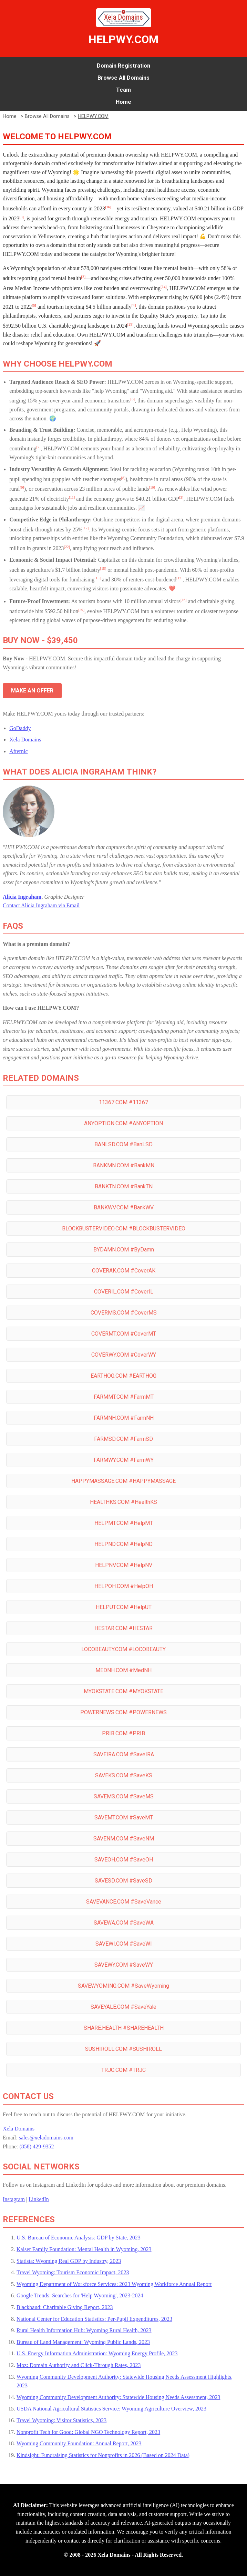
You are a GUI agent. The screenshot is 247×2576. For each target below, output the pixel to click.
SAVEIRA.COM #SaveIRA (123, 1754)
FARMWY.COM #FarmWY (124, 1460)
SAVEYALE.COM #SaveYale (123, 2007)
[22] (67, 547)
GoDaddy (20, 728)
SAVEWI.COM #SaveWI (123, 1943)
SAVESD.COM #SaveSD (123, 1880)
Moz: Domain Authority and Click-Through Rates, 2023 (79, 2365)
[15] (103, 568)
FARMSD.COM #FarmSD (123, 1439)
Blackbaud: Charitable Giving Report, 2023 (65, 2307)
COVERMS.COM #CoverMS (124, 1312)
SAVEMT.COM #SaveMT (123, 1817)
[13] (179, 578)
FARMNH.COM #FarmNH (124, 1418)
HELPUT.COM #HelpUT (124, 1607)
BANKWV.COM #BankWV (124, 1207)
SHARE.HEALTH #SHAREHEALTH (124, 2028)
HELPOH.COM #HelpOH (123, 1586)
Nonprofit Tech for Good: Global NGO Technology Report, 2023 (88, 2432)
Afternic (18, 751)
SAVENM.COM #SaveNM (123, 1838)
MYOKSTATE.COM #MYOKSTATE (123, 1691)
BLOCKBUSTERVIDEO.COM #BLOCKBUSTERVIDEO (123, 1228)
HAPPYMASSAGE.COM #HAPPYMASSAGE (123, 1481)
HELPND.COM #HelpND (123, 1544)
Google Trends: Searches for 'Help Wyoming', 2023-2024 (80, 2295)
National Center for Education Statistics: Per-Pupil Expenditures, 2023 (94, 2319)
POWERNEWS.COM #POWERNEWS (123, 1712)
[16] (108, 207)
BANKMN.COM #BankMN (123, 1165)
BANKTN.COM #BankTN (124, 1186)
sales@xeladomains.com (46, 2137)
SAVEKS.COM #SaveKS (123, 1775)
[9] (22, 487)
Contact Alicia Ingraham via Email (41, 905)
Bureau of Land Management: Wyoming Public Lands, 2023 (83, 2342)
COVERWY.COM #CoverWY (123, 1354)
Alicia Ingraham (22, 897)
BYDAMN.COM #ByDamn (123, 1249)
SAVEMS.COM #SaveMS (124, 1796)
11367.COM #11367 (123, 1102)
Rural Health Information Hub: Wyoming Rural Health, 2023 (84, 2330)
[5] (34, 305)
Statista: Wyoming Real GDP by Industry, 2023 (69, 2261)
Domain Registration (123, 65)
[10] (152, 487)
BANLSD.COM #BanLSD (123, 1144)
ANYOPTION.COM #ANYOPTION (123, 1123)
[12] (86, 528)
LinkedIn (39, 2199)
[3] (21, 217)
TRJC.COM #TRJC (123, 2070)
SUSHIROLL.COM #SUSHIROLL (123, 2049)
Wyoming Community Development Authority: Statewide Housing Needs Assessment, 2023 (118, 2397)
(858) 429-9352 (36, 2146)
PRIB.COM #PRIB (123, 1733)
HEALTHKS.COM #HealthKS (123, 1502)
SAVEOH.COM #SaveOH (123, 1859)
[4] (134, 305)
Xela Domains (25, 739)
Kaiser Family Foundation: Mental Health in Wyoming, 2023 (84, 2249)
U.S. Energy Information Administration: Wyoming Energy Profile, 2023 (97, 2353)
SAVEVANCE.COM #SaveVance (123, 1901)
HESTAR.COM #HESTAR (123, 1628)
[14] (164, 287)
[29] (130, 324)
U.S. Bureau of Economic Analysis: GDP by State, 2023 (79, 2237)
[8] (123, 478)
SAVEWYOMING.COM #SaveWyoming (123, 1986)
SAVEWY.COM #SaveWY (123, 1964)
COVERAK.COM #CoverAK (123, 1270)
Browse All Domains (123, 77)
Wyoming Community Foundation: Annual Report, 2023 (79, 2443)
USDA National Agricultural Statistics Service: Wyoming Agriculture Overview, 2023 (111, 2409)
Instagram (14, 2199)
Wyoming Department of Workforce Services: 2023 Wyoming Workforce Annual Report (114, 2284)
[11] (72, 497)
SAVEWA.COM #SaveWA (124, 1922)
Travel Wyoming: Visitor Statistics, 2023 (61, 2420)
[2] (83, 277)
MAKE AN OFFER (32, 690)
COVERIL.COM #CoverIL (123, 1291)
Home (123, 102)
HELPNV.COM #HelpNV (123, 1565)
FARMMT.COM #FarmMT (124, 1397)
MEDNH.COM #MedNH (123, 1670)
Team (123, 90)
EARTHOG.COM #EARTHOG (123, 1375)
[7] (38, 447)
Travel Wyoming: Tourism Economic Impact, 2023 (73, 2272)
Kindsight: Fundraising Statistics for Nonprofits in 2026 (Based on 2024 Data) (103, 2455)
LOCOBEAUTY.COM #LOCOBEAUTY (123, 1649)
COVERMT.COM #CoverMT (123, 1333)
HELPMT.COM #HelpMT (123, 1523)
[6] (133, 399)
